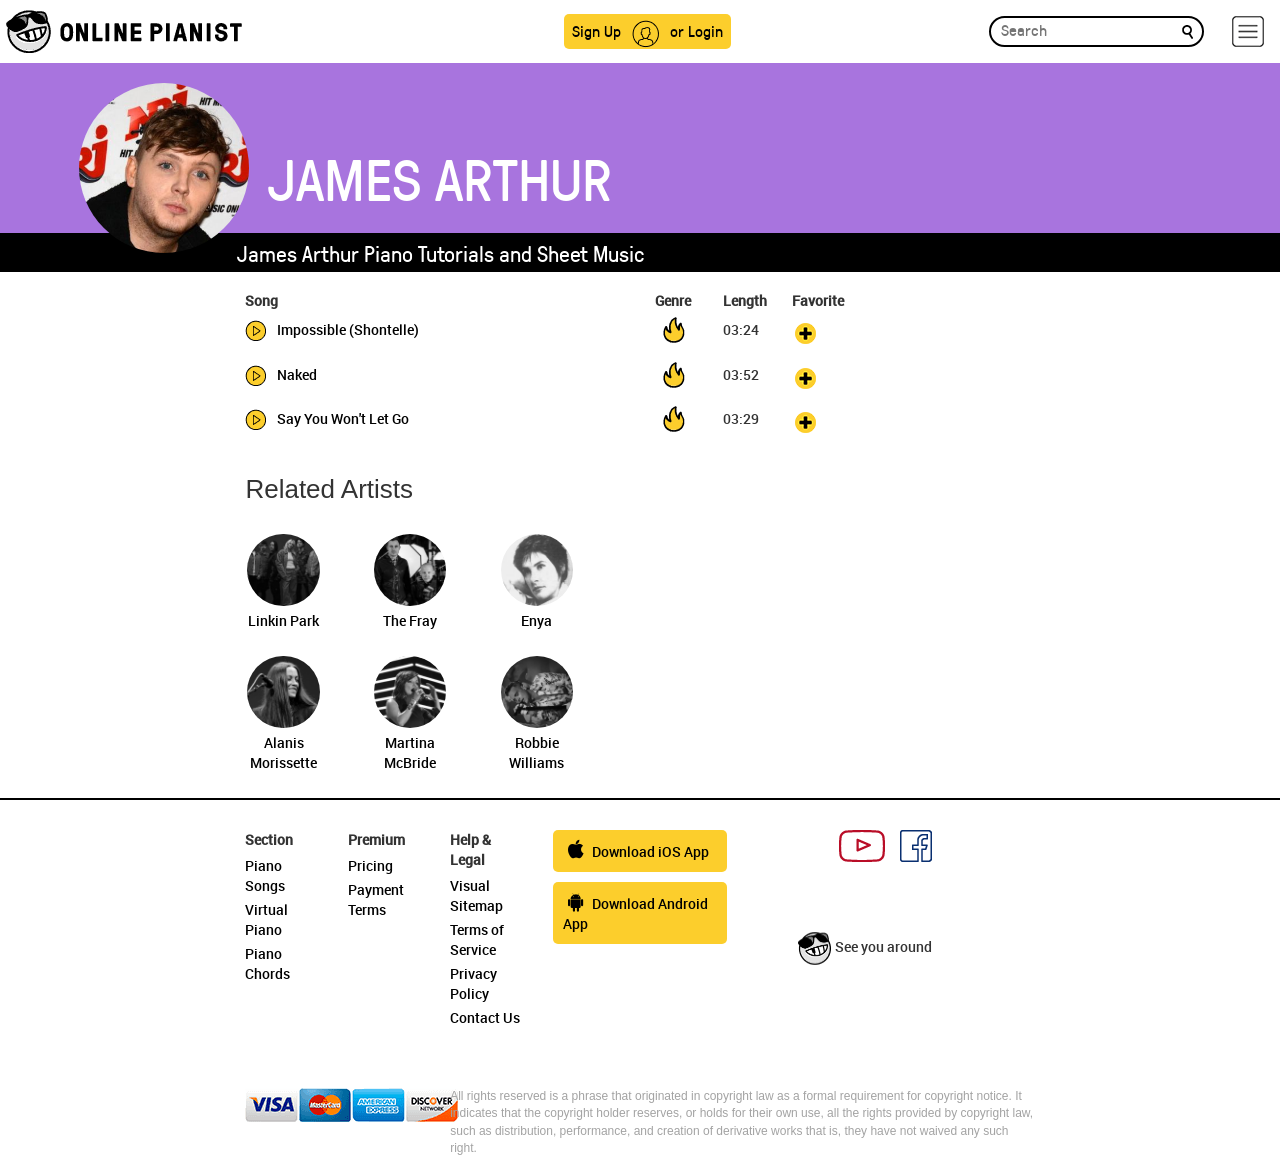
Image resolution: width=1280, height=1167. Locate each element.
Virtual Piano (266, 919)
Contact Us (485, 1017)
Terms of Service (477, 939)
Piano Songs (265, 875)
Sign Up (596, 30)
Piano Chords (267, 963)
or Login (696, 30)
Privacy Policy (473, 983)
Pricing (370, 865)
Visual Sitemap (476, 895)
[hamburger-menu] (1248, 31)
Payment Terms (376, 899)
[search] (1187, 30)
